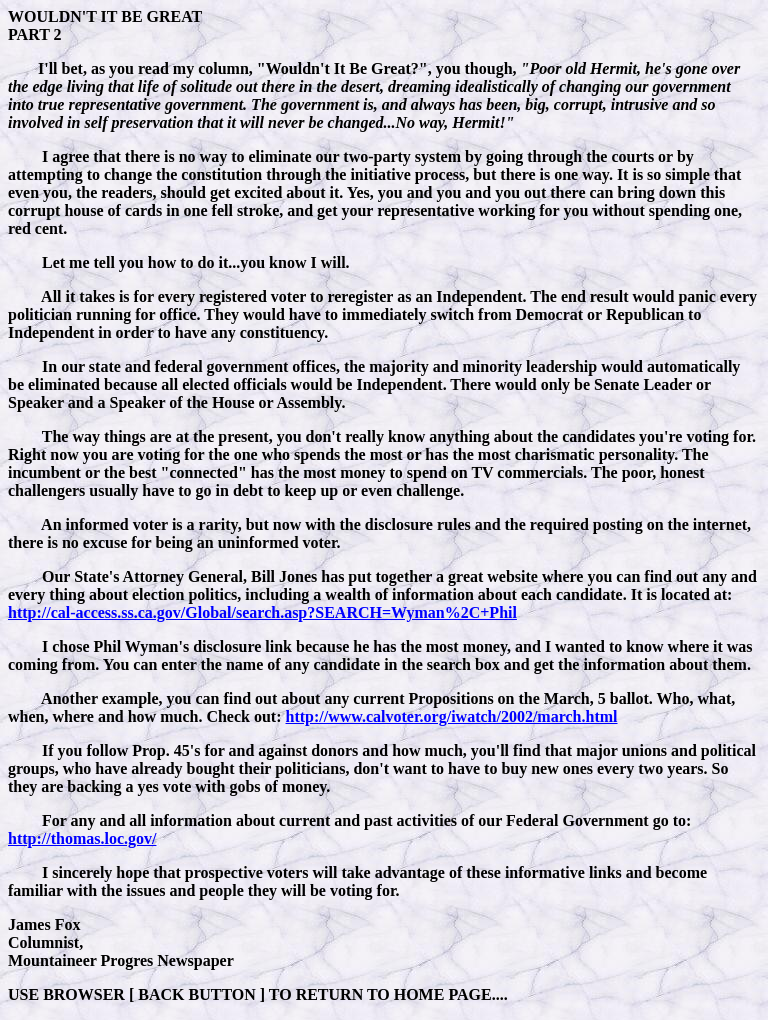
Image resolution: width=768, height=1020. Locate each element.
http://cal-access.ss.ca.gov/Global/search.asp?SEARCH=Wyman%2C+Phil (262, 612)
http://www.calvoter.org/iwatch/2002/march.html (452, 716)
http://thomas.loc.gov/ (82, 838)
